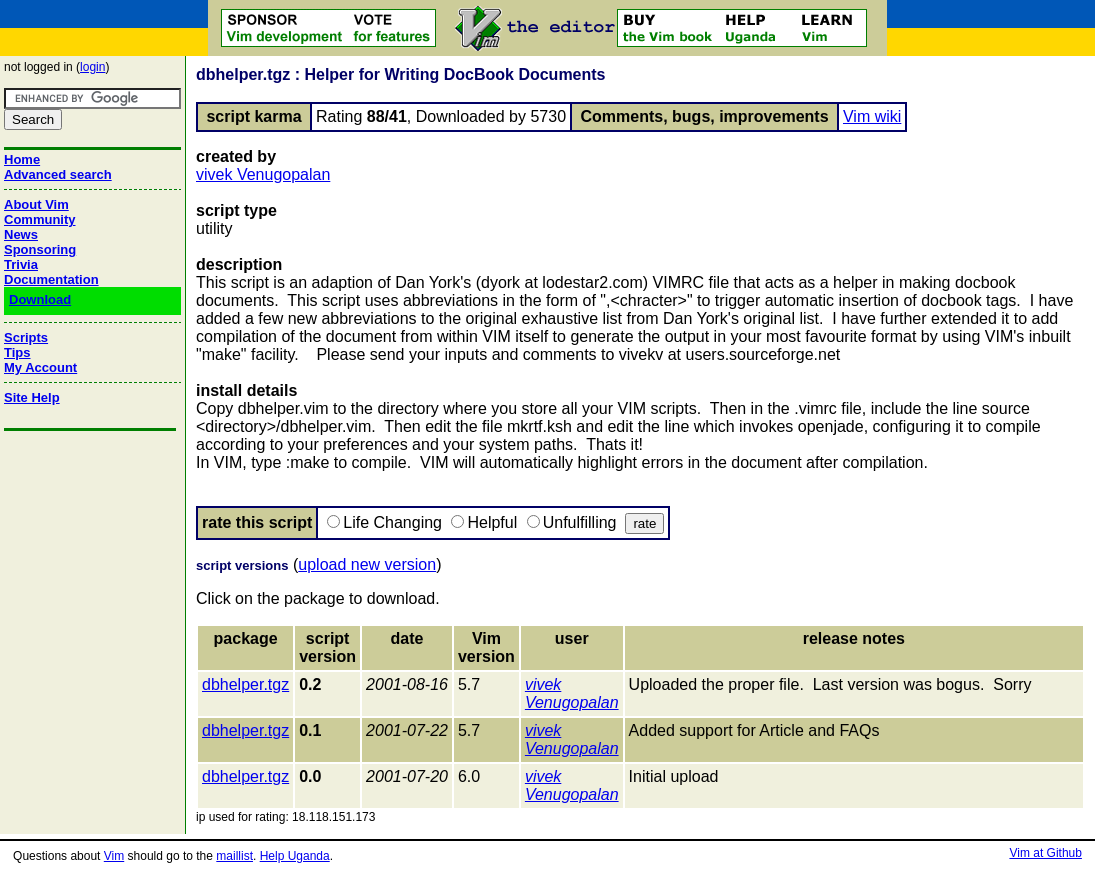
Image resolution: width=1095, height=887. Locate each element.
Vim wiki (872, 116)
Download (40, 299)
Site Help (32, 397)
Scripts (26, 337)
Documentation (51, 279)
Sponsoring (40, 249)
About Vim (36, 204)
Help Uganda (295, 856)
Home (22, 159)
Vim (114, 856)
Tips (17, 352)
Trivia (21, 264)
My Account (40, 367)
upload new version (367, 564)
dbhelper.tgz (245, 684)
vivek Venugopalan (263, 174)
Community (40, 219)
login (92, 67)
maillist (234, 856)
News (21, 234)
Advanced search (58, 174)
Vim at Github (1045, 853)
